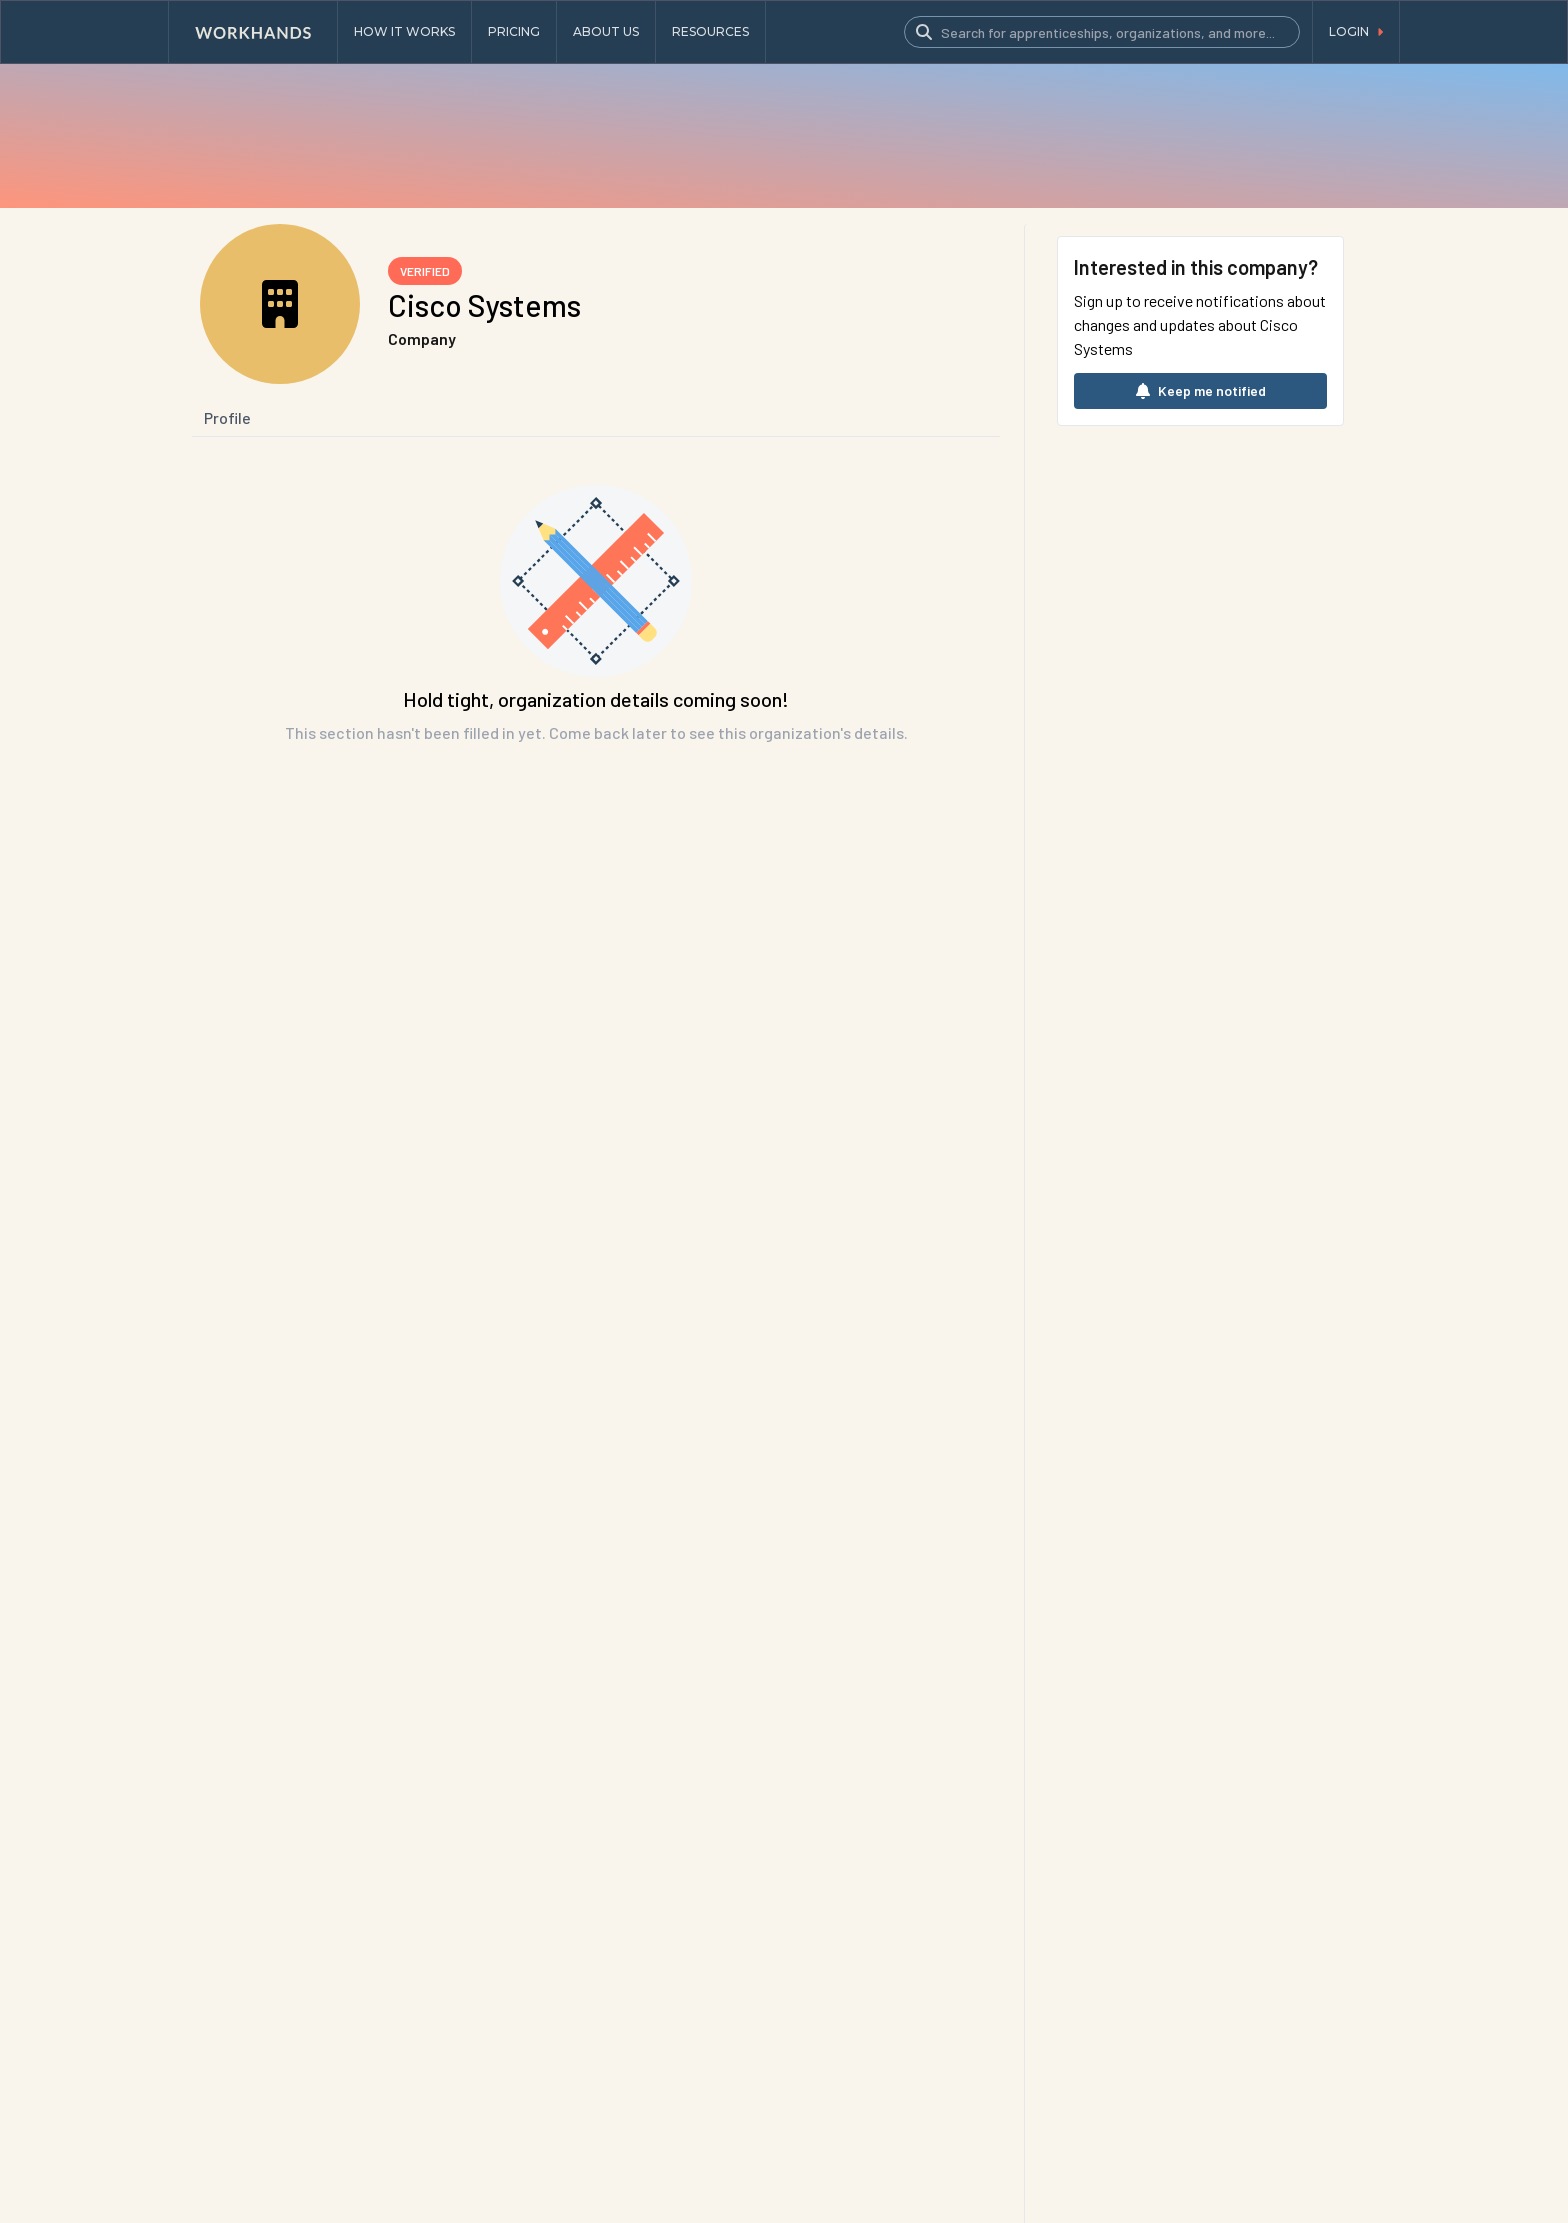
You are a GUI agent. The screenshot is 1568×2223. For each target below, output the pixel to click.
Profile (227, 417)
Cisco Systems (484, 305)
